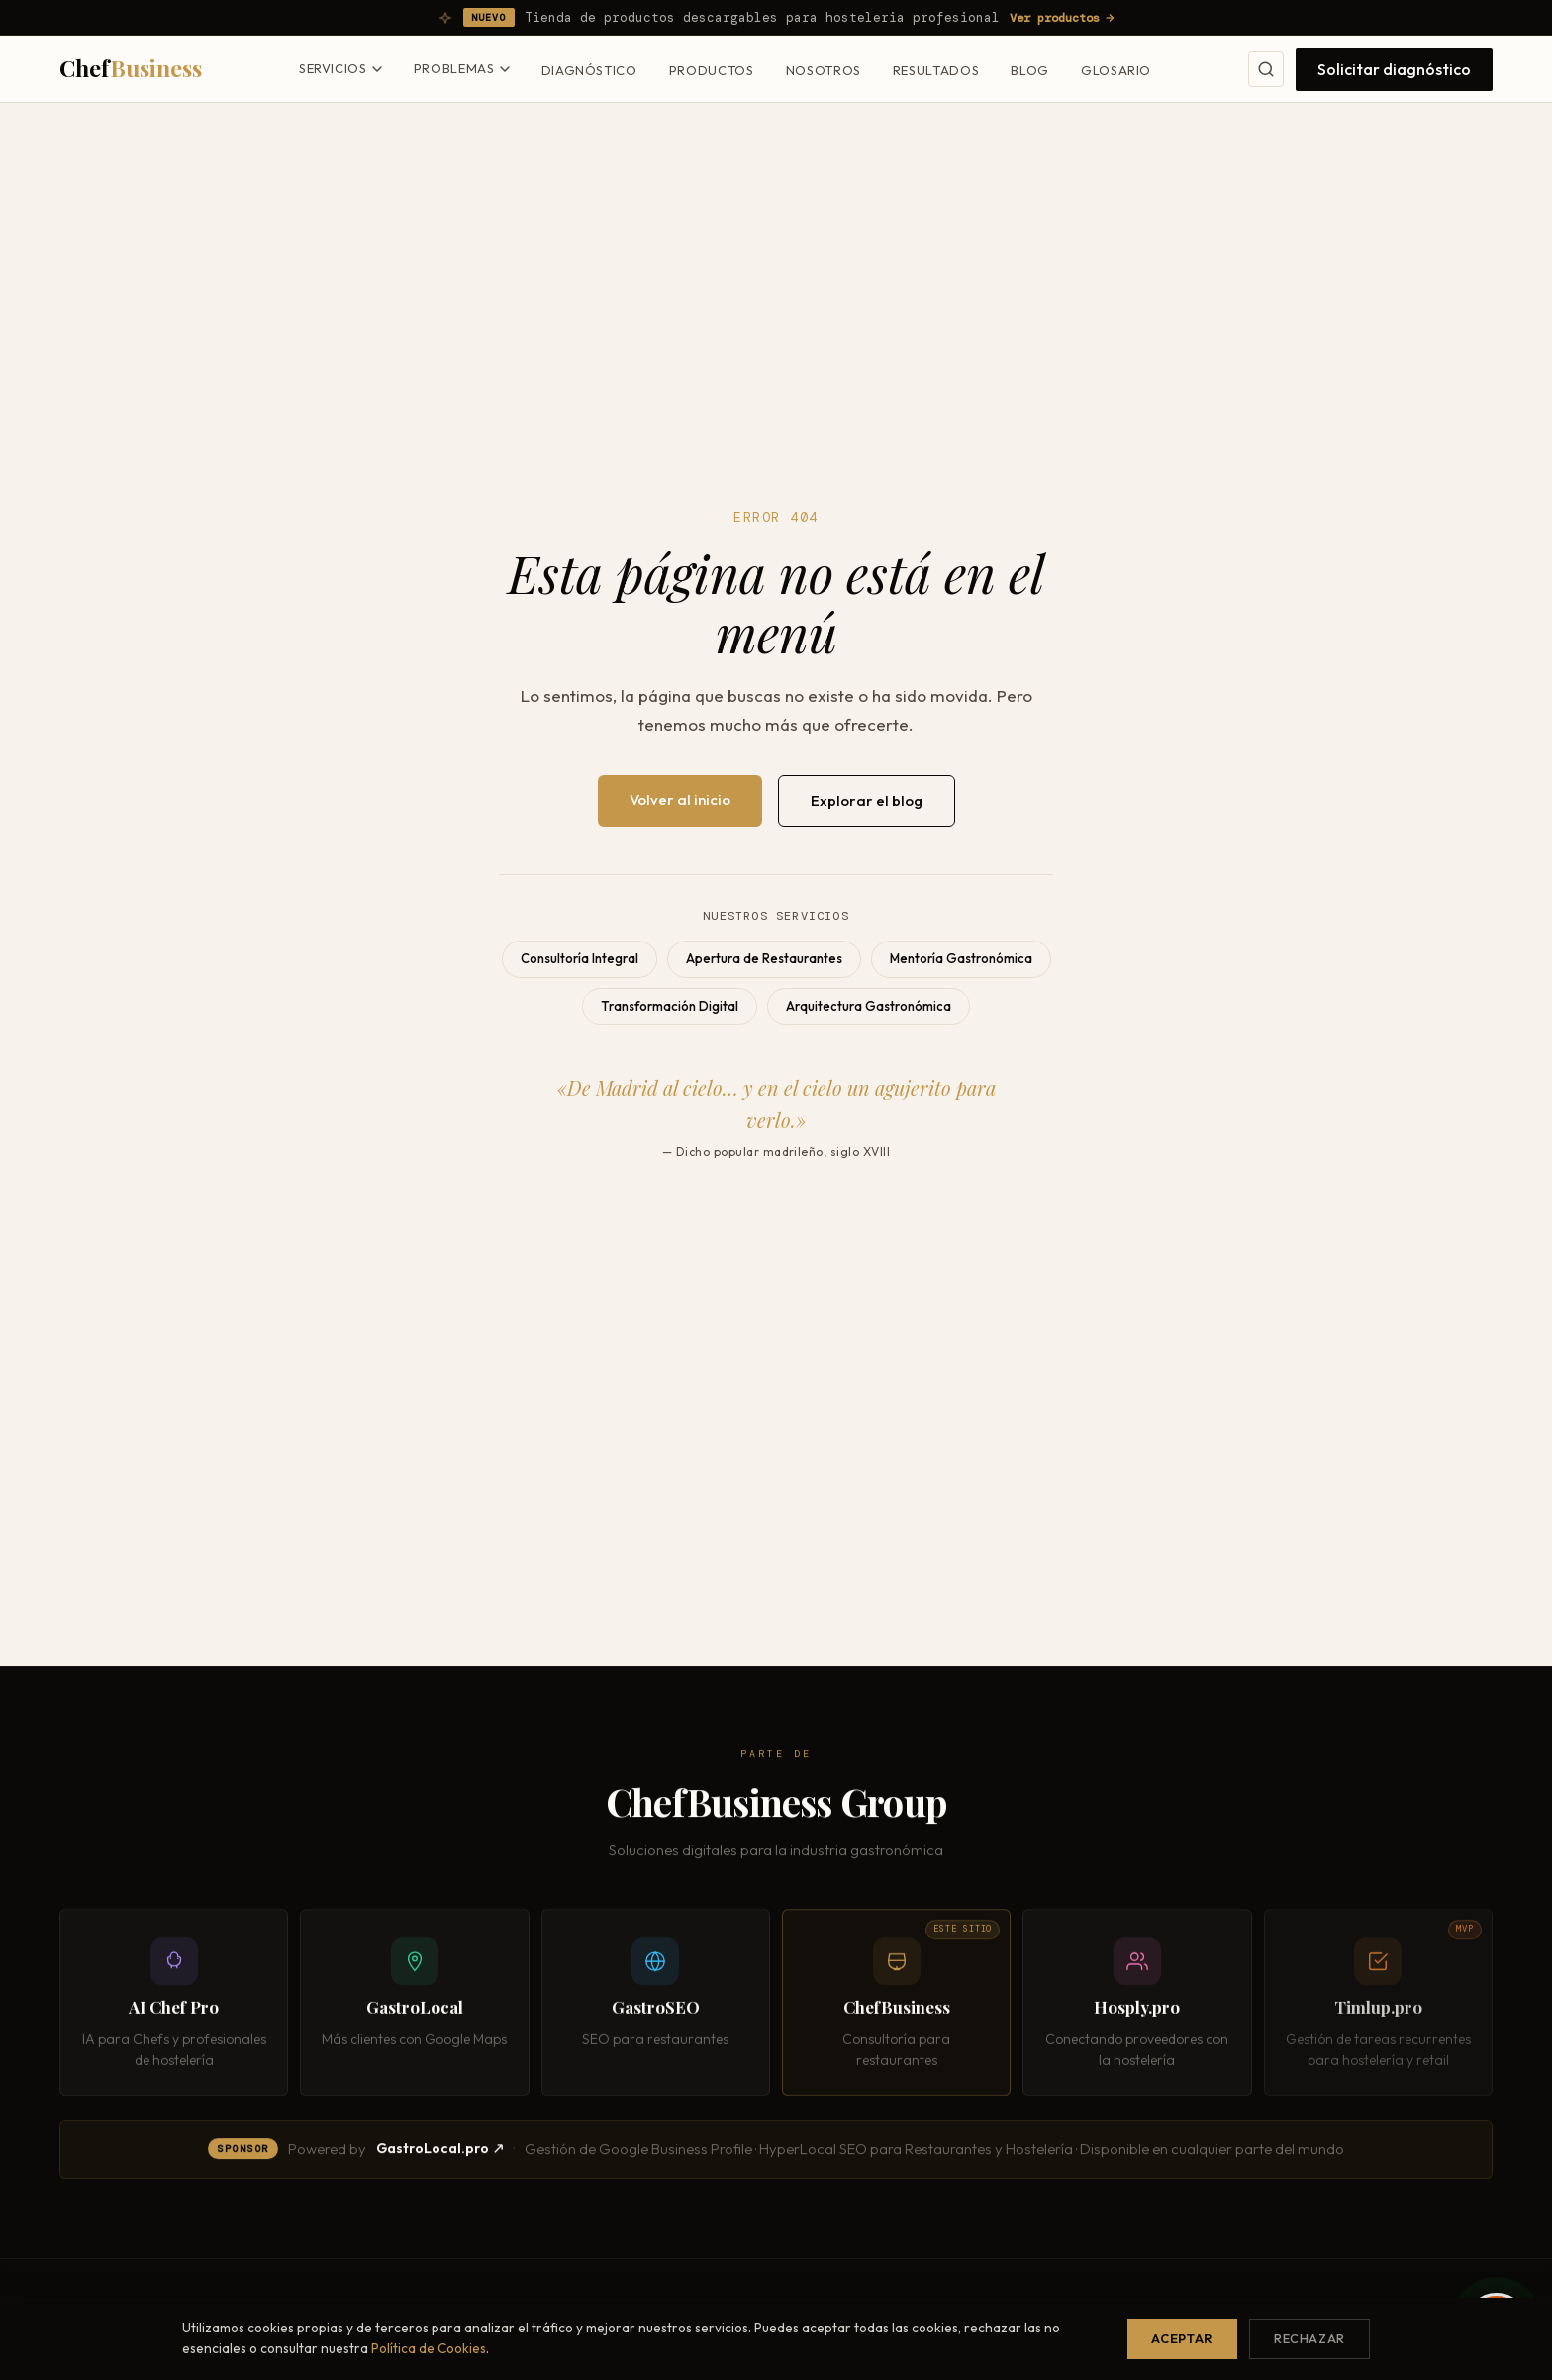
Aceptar (1181, 2338)
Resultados (936, 70)
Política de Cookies (428, 2348)
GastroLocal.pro (440, 2153)
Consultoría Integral (579, 958)
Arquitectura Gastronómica (868, 1006)
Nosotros (823, 70)
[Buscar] (1266, 69)
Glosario (1116, 70)
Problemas (462, 68)
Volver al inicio (680, 799)
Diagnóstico (589, 70)
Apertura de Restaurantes (764, 958)
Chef (130, 67)
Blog (1030, 70)
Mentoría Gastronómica (961, 958)
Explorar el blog (866, 800)
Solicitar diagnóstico (1394, 69)
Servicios (340, 68)
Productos (711, 70)
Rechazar (1309, 2338)
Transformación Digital (669, 1006)
